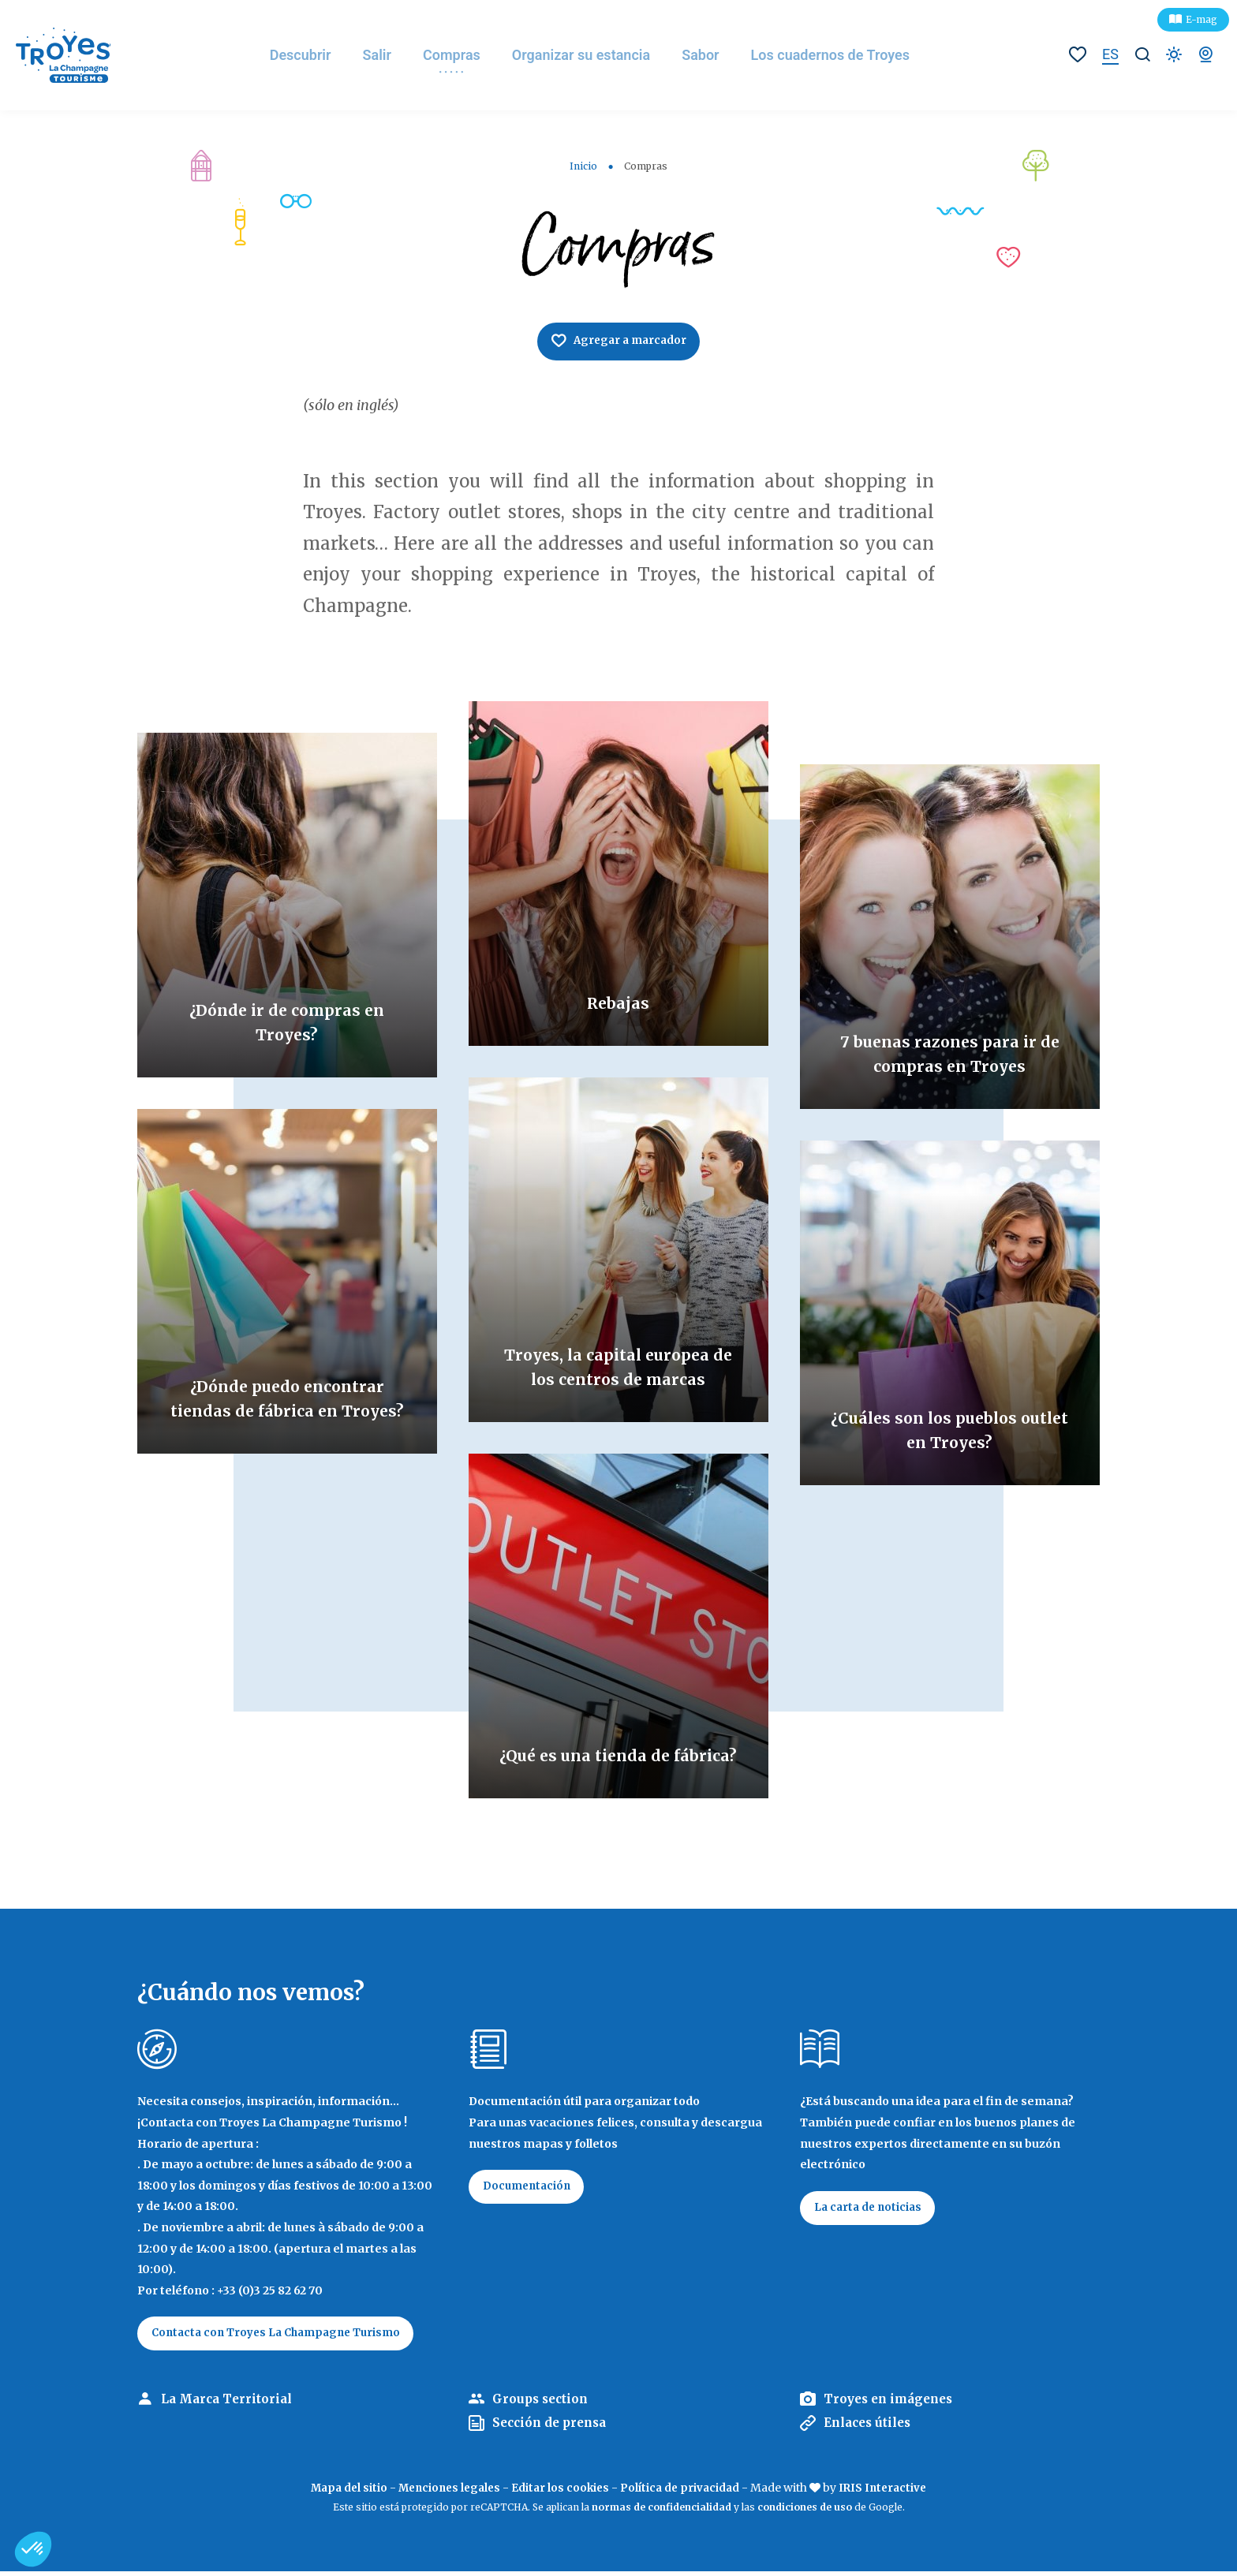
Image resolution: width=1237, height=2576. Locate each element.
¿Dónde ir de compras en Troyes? (287, 1023)
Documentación (530, 2189)
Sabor (713, 55)
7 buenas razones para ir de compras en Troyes (949, 1054)
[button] (33, 2549)
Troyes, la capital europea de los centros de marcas (618, 1354)
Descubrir (311, 55)
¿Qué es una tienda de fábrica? (618, 1743)
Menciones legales (446, 2492)
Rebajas (618, 1003)
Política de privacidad (683, 2492)
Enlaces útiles (871, 2427)
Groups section (542, 2403)
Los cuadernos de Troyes (842, 55)
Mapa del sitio (341, 2492)
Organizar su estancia (593, 55)
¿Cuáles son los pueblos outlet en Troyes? (949, 1430)
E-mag (1201, 19)
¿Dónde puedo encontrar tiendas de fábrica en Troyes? (287, 1386)
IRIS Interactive (890, 2492)
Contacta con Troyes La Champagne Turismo (283, 2336)
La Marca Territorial (229, 2403)
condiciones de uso (804, 2511)
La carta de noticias (872, 2211)
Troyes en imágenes (892, 2403)
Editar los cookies (561, 2492)
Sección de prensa (553, 2427)
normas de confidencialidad (661, 2511)
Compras (463, 55)
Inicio (583, 166)
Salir (388, 55)
